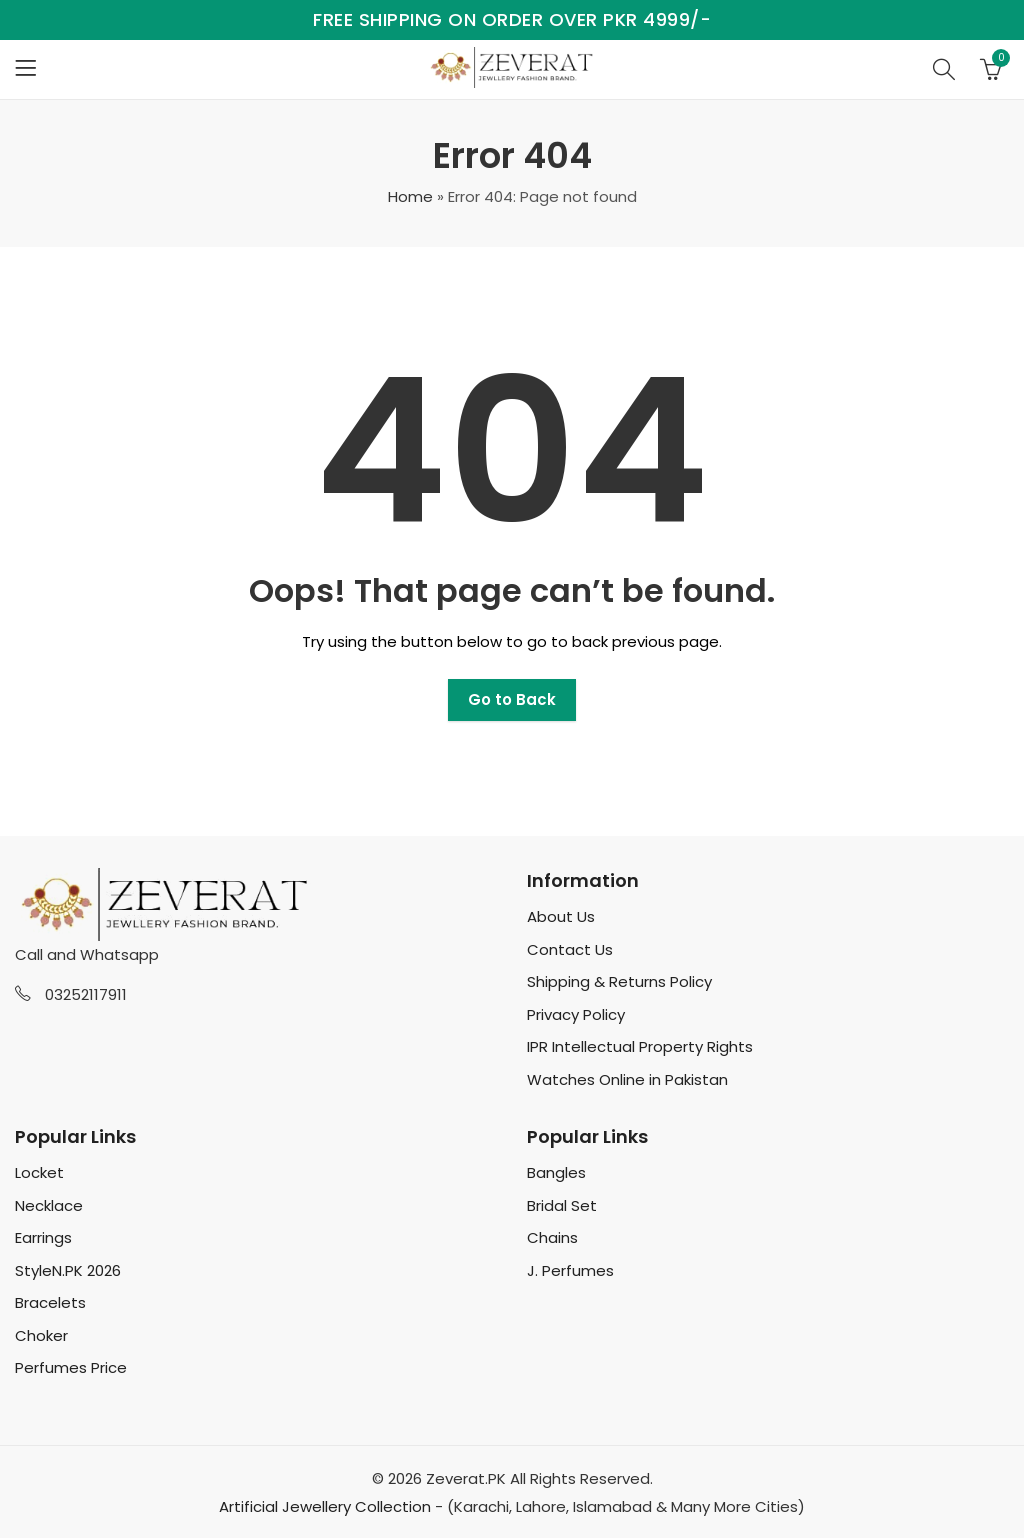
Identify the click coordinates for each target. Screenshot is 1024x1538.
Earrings (43, 1237)
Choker (41, 1335)
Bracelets (50, 1302)
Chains (552, 1237)
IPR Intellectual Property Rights (640, 1046)
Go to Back (512, 699)
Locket (39, 1172)
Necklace (49, 1205)
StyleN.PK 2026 (68, 1270)
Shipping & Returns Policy (619, 981)
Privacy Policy (576, 1014)
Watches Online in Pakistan (627, 1079)
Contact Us (570, 949)
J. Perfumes (570, 1270)
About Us (561, 916)
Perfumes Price (71, 1367)
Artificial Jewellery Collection (325, 1506)
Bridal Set (562, 1205)
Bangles (556, 1172)
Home (410, 196)
